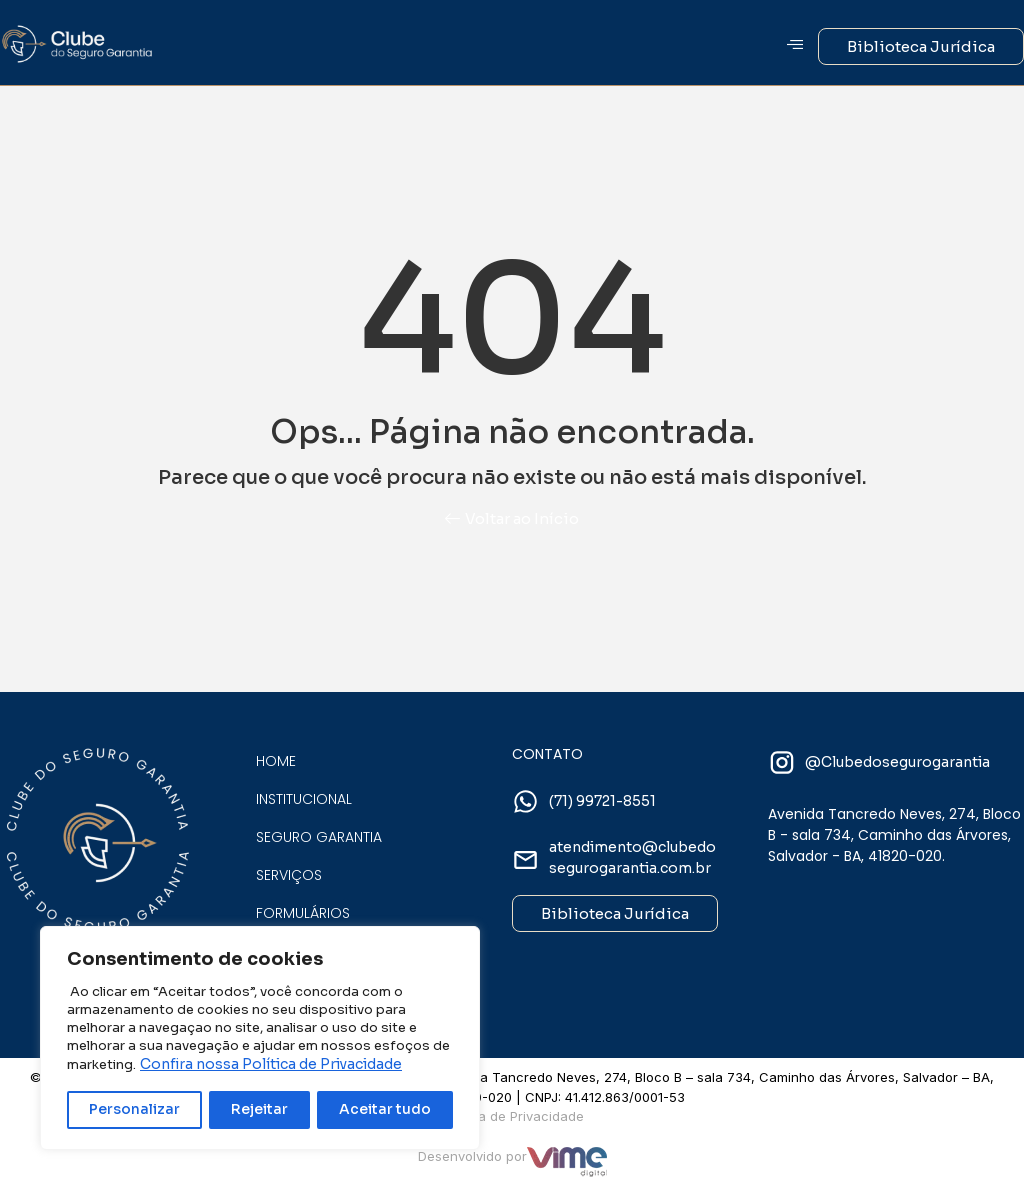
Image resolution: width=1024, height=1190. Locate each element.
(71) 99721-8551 (602, 801)
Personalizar (134, 1110)
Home (276, 761)
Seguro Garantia (319, 837)
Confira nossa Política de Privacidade (271, 1065)
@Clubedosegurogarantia (897, 762)
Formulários (303, 913)
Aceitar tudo (386, 1110)
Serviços (289, 875)
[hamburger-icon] (795, 46)
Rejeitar (260, 1110)
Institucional (304, 799)
